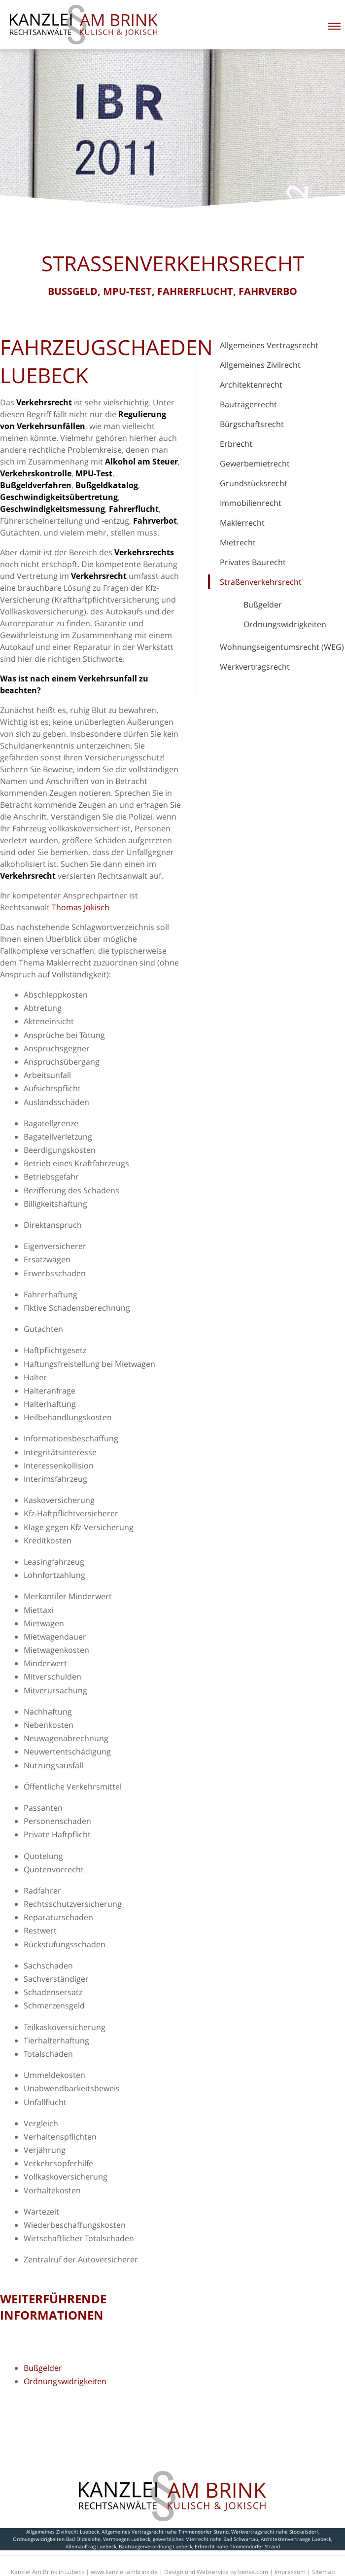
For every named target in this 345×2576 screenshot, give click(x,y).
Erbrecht (236, 443)
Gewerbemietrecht (255, 463)
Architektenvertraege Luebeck (296, 2539)
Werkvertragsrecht (255, 666)
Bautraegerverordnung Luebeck (155, 2546)
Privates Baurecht (253, 562)
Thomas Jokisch (80, 907)
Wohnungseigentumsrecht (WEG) (282, 647)
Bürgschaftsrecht (252, 424)
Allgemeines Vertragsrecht (269, 345)
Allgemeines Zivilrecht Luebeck (62, 2531)
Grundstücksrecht (253, 483)
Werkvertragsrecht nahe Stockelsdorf (274, 2531)
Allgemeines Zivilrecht (260, 364)
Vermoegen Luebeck (126, 2539)
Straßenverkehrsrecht (261, 581)
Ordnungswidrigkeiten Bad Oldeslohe (57, 2539)
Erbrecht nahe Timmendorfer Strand (237, 2546)
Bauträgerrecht (248, 404)
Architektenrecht (251, 384)
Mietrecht (238, 542)
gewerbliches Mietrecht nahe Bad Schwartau (205, 2539)
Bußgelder (262, 604)
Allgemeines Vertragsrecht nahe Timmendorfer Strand (165, 2531)
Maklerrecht (242, 522)
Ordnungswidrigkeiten (284, 624)
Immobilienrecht (250, 503)
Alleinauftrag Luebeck (91, 2546)
